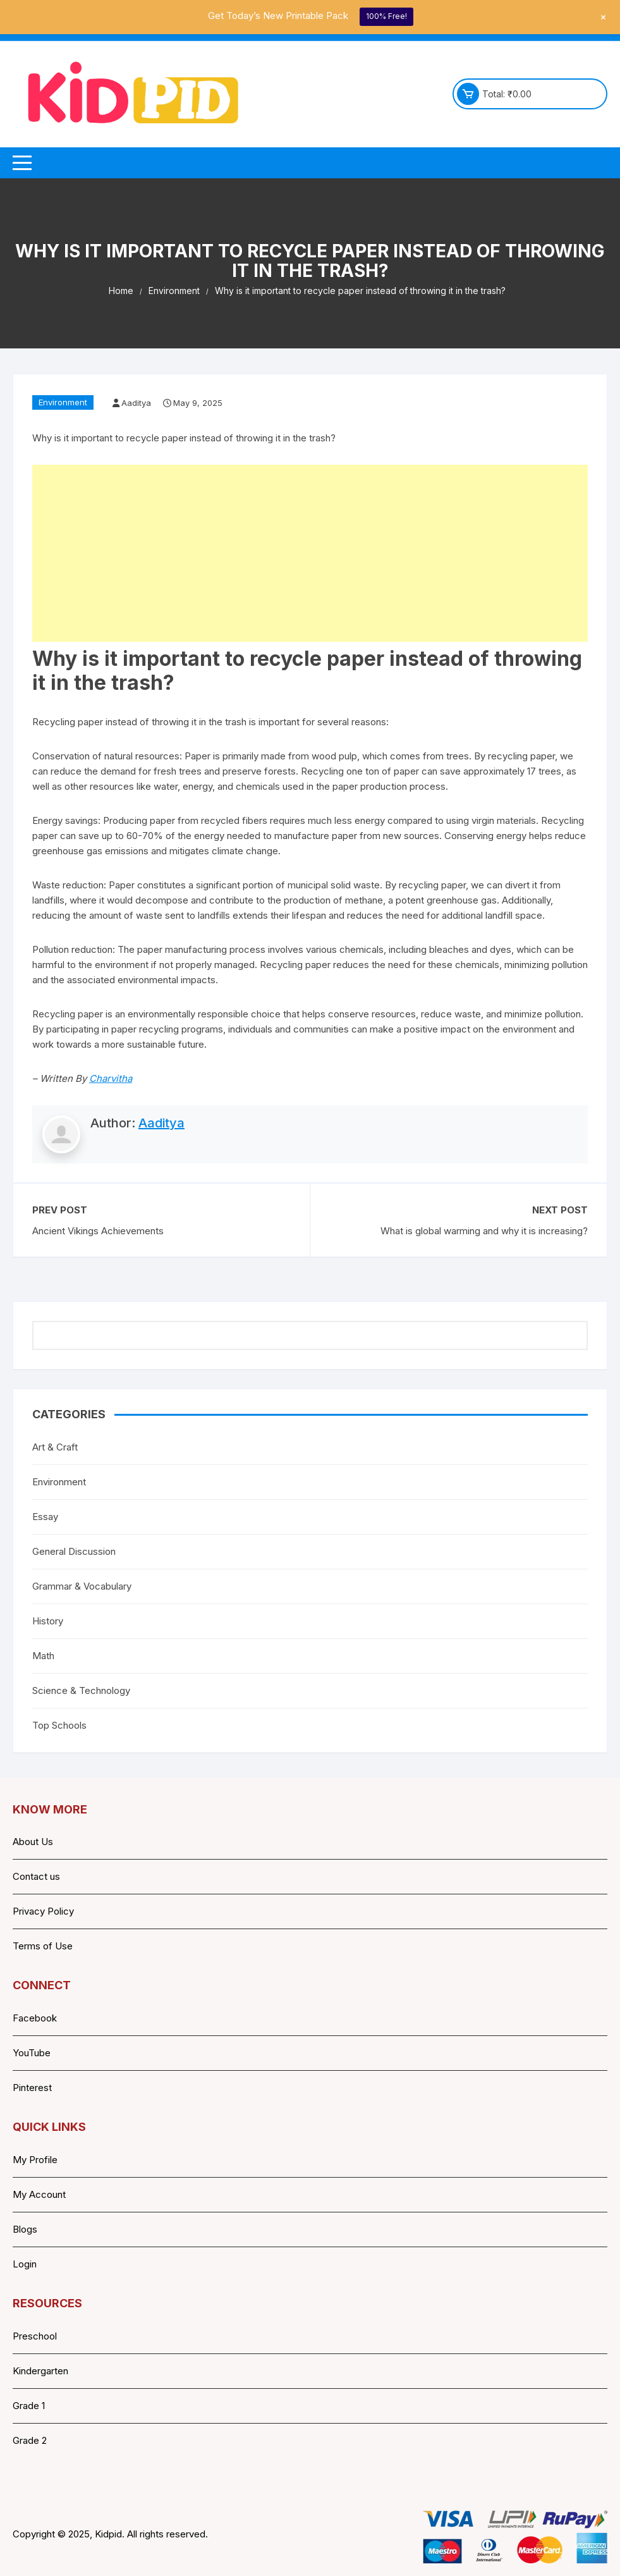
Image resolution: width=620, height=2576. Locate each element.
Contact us (36, 1876)
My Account (39, 2194)
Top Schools (59, 1725)
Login (25, 2264)
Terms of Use (43, 1946)
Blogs (25, 2229)
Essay (45, 1517)
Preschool (35, 2336)
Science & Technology (81, 1690)
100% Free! (386, 16)
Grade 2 (30, 2440)
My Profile (35, 2160)
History (47, 1621)
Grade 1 (29, 2406)
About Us (33, 1842)
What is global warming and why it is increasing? (484, 1231)
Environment (63, 402)
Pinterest (32, 2088)
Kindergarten (40, 2371)
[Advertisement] (310, 553)
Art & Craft (55, 1447)
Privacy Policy (43, 1911)
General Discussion (74, 1551)
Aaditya (136, 403)
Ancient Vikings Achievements (98, 1231)
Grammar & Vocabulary (81, 1586)
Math (43, 1656)
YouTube (32, 2053)
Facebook (35, 2018)
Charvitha (110, 1078)
